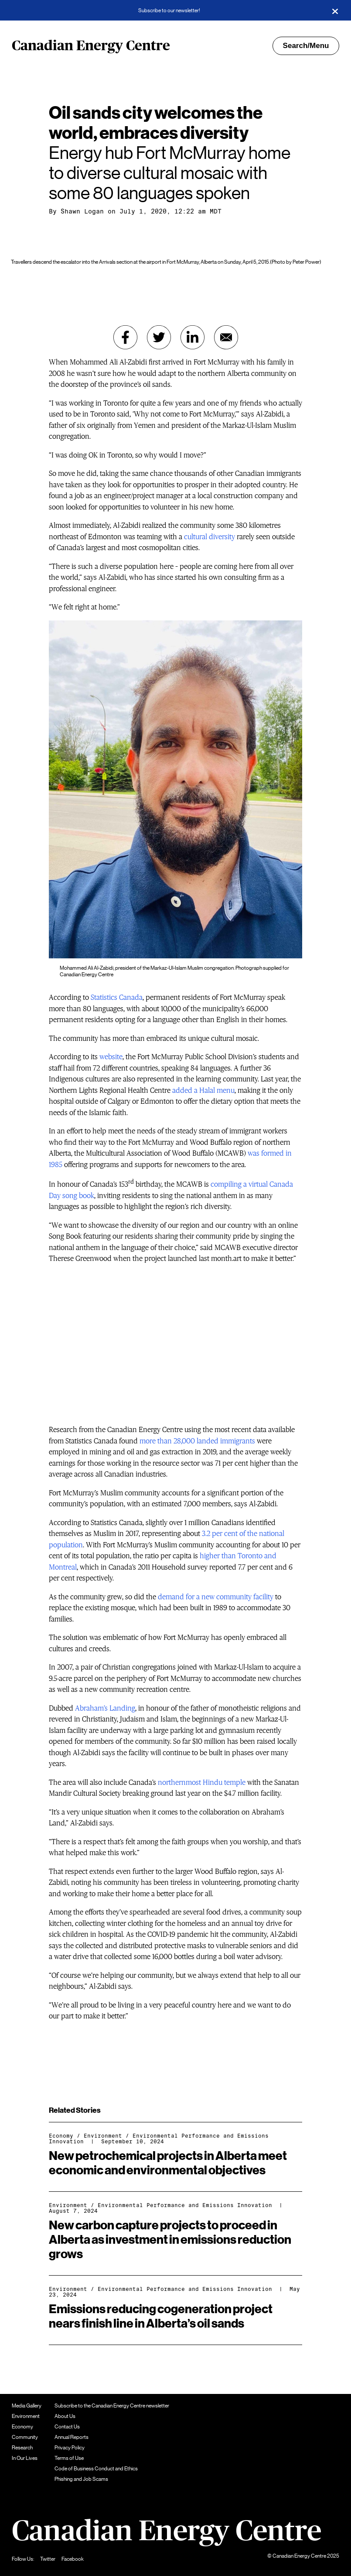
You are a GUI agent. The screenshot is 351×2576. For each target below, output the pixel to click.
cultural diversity (209, 537)
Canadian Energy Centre (91, 46)
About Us (65, 2416)
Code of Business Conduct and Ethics (96, 2468)
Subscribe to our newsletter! (169, 10)
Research (22, 2447)
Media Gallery (26, 2405)
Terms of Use (69, 2458)
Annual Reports (72, 2437)
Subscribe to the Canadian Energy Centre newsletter (112, 2405)
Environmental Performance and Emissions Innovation (159, 2138)
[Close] (335, 10)
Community (25, 2437)
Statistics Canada (117, 997)
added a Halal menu (203, 1090)
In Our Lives (24, 2458)
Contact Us (67, 2426)
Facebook (72, 2559)
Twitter (47, 2559)
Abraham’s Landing (105, 1708)
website (111, 1057)
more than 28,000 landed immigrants (197, 1441)
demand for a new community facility (215, 1597)
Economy (61, 2135)
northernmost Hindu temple (201, 1782)
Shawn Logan (82, 211)
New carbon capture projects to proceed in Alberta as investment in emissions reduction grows (170, 2239)
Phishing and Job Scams (81, 2479)
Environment (103, 2135)
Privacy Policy (70, 2447)
